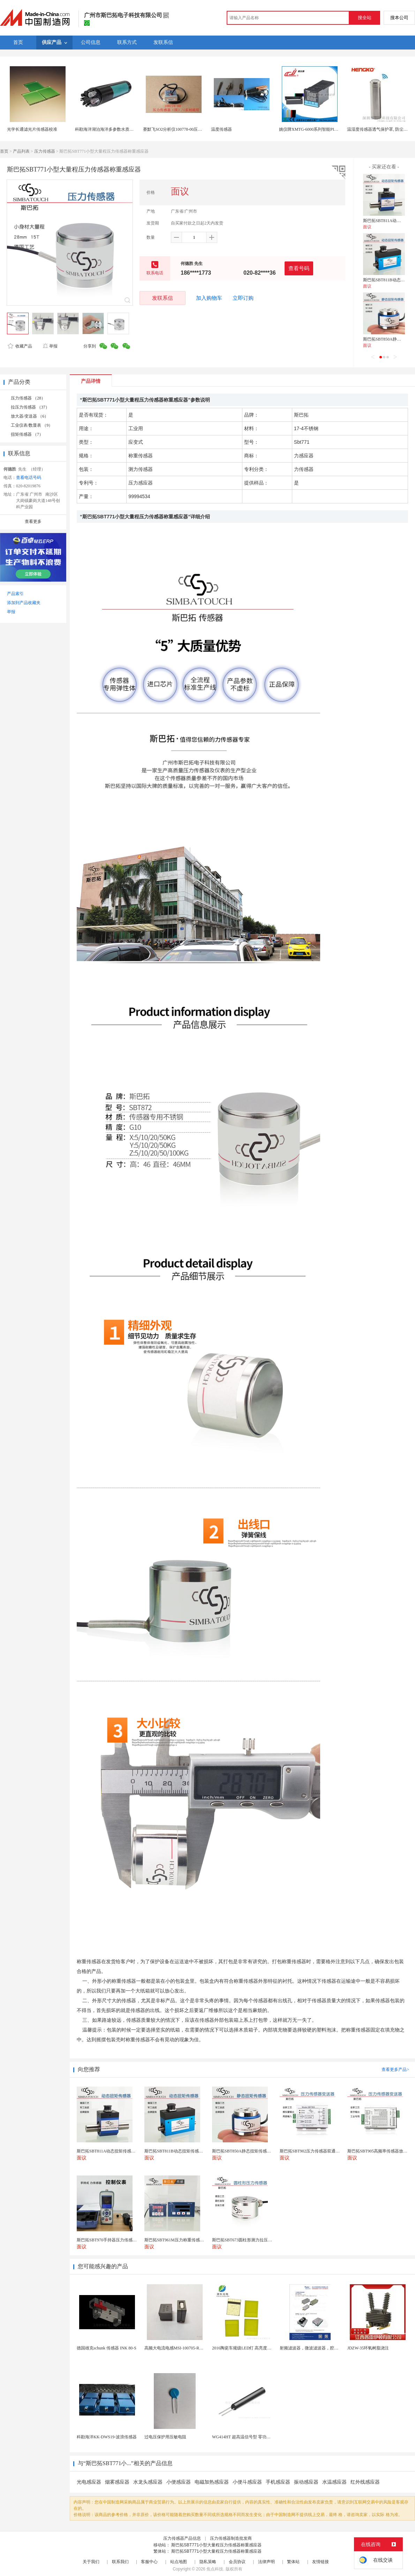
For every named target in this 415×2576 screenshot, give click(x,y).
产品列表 (21, 151)
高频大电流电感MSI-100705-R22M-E (177, 2348)
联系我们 (120, 2561)
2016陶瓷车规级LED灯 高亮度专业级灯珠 (250, 2348)
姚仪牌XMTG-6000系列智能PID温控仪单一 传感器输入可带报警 (338, 129)
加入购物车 (209, 298)
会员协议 (237, 2561)
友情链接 (320, 2561)
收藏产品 (20, 346)
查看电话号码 (28, 477)
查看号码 (298, 268)
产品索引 (15, 593)
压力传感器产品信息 (182, 2538)
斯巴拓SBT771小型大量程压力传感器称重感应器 (216, 2545)
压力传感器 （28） (28, 398)
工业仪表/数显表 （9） (32, 425)
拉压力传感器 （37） (30, 407)
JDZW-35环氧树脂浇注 (368, 2348)
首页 (4, 151)
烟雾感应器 (117, 2482)
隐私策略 (207, 2561)
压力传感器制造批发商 (231, 2538)
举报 (50, 346)
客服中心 (149, 2561)
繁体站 (293, 2561)
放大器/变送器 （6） (29, 416)
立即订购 (243, 298)
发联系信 (162, 298)
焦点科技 (214, 2569)
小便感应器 (178, 2482)
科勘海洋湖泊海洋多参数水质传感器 (108, 129)
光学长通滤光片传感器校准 (32, 129)
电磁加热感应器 (212, 2482)
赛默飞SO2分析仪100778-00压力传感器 (178, 129)
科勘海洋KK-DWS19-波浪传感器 (107, 2436)
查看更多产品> (395, 2069)
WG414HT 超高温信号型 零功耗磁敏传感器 (252, 2436)
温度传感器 (221, 129)
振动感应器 (306, 2482)
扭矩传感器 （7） (27, 434)
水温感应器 (334, 2482)
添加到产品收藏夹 (23, 602)
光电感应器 (89, 2482)
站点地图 (178, 2561)
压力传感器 (44, 151)
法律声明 (266, 2561)
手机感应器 (278, 2482)
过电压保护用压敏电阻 (165, 2436)
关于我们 (91, 2561)
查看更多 (33, 521)
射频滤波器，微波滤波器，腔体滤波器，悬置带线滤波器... (333, 2348)
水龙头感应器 (148, 2482)
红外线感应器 (365, 2482)
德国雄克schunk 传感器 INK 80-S (106, 2348)
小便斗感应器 (247, 2482)
